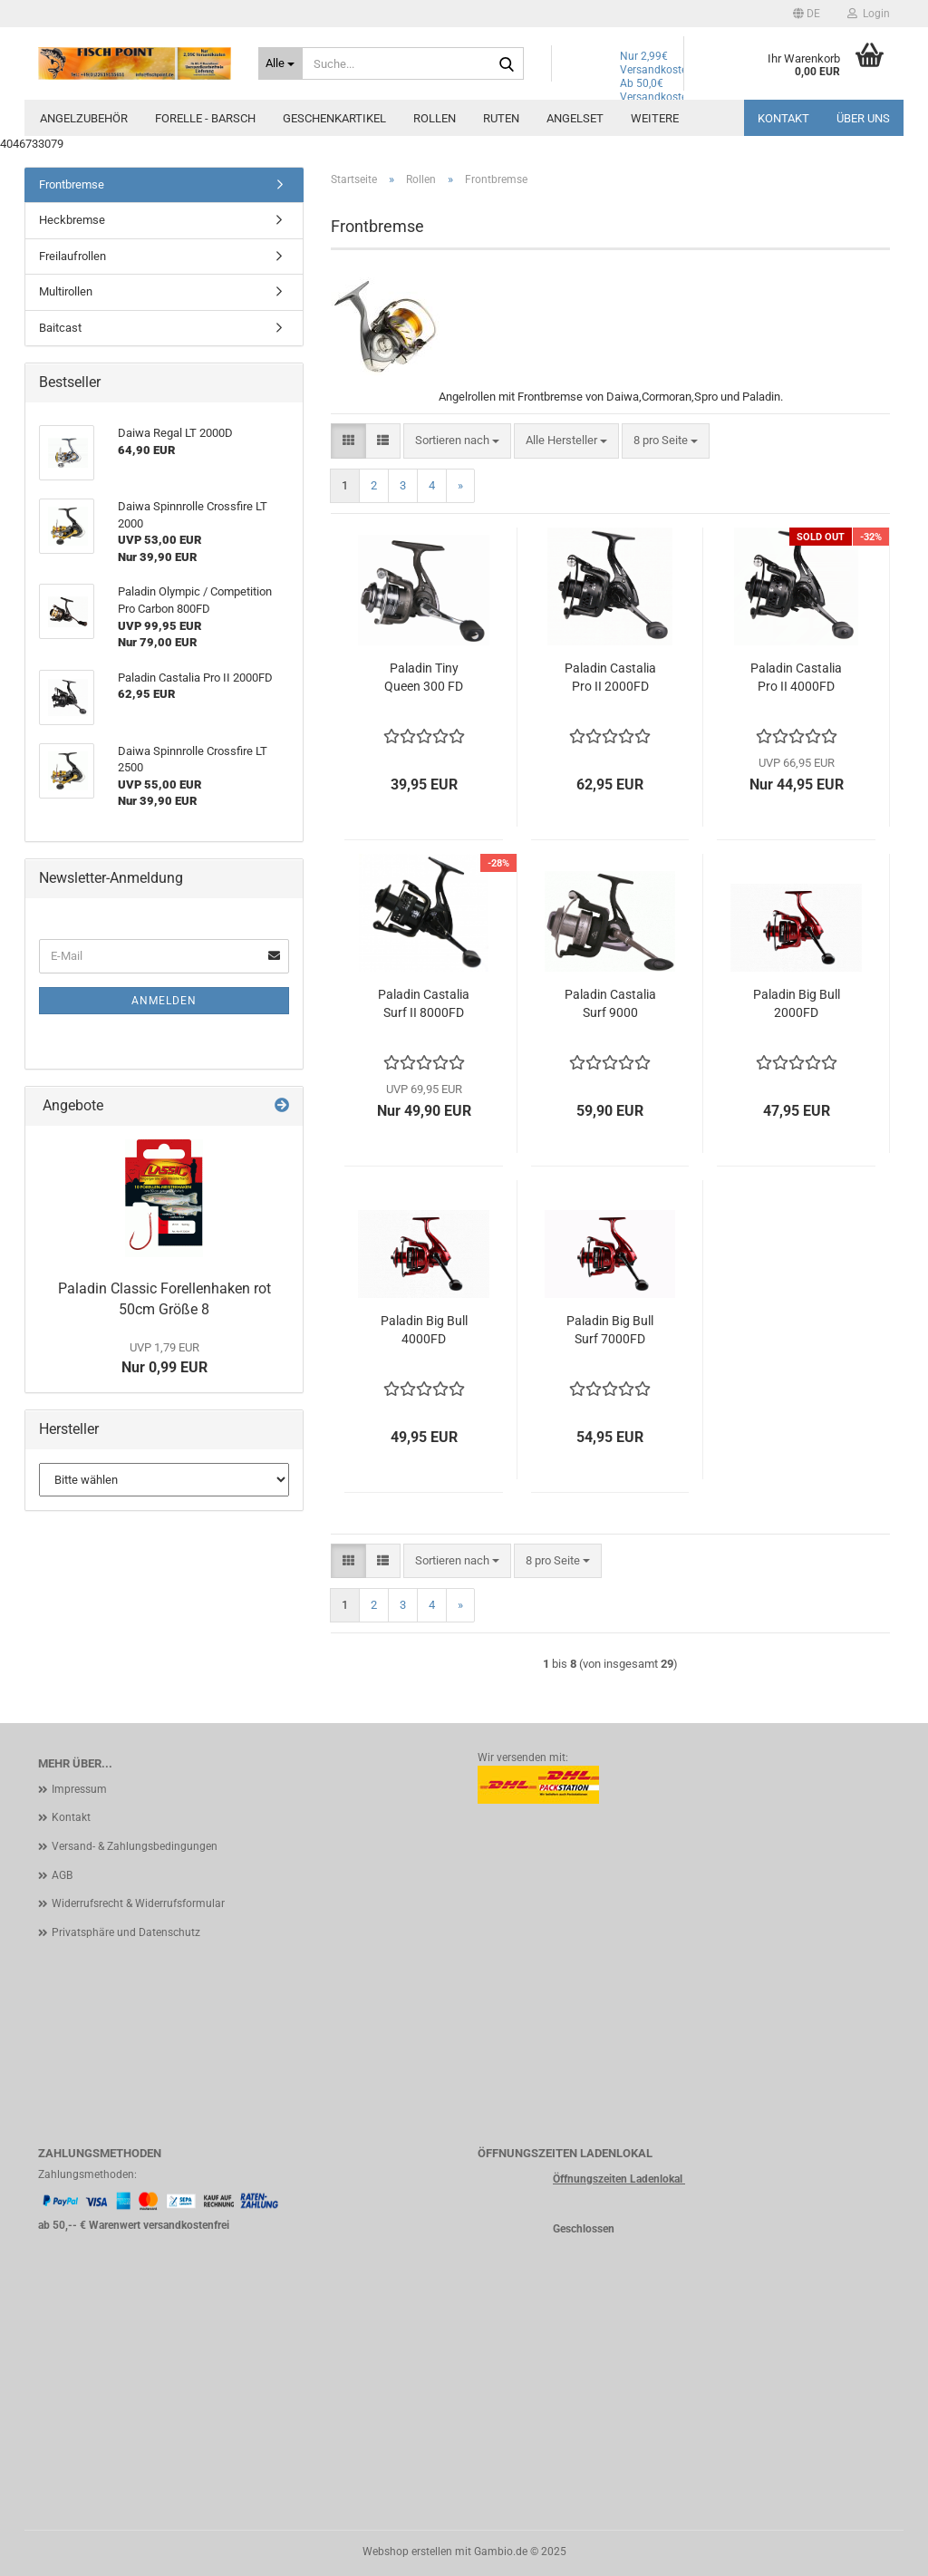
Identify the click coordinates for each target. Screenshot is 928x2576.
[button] (806, 13)
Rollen (434, 118)
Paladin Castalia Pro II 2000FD (610, 677)
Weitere (655, 118)
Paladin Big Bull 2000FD (796, 1003)
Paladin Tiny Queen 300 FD (423, 677)
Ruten (501, 118)
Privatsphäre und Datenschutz (126, 1932)
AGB (62, 1875)
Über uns (863, 118)
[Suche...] (280, 63)
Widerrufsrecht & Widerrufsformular (138, 1903)
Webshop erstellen (407, 2551)
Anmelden (164, 1000)
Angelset (575, 118)
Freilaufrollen (72, 256)
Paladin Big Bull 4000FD (424, 1329)
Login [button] (868, 13)
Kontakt (783, 118)
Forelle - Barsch (205, 118)
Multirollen (65, 291)
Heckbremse (72, 220)
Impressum (79, 1789)
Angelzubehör (84, 118)
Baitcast (60, 327)
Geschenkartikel (334, 118)
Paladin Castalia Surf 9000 (610, 1003)
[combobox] (457, 441)
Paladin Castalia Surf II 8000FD (423, 1003)
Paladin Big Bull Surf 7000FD (609, 1329)
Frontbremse (71, 184)
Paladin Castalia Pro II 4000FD (796, 677)
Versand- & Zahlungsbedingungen (135, 1846)
